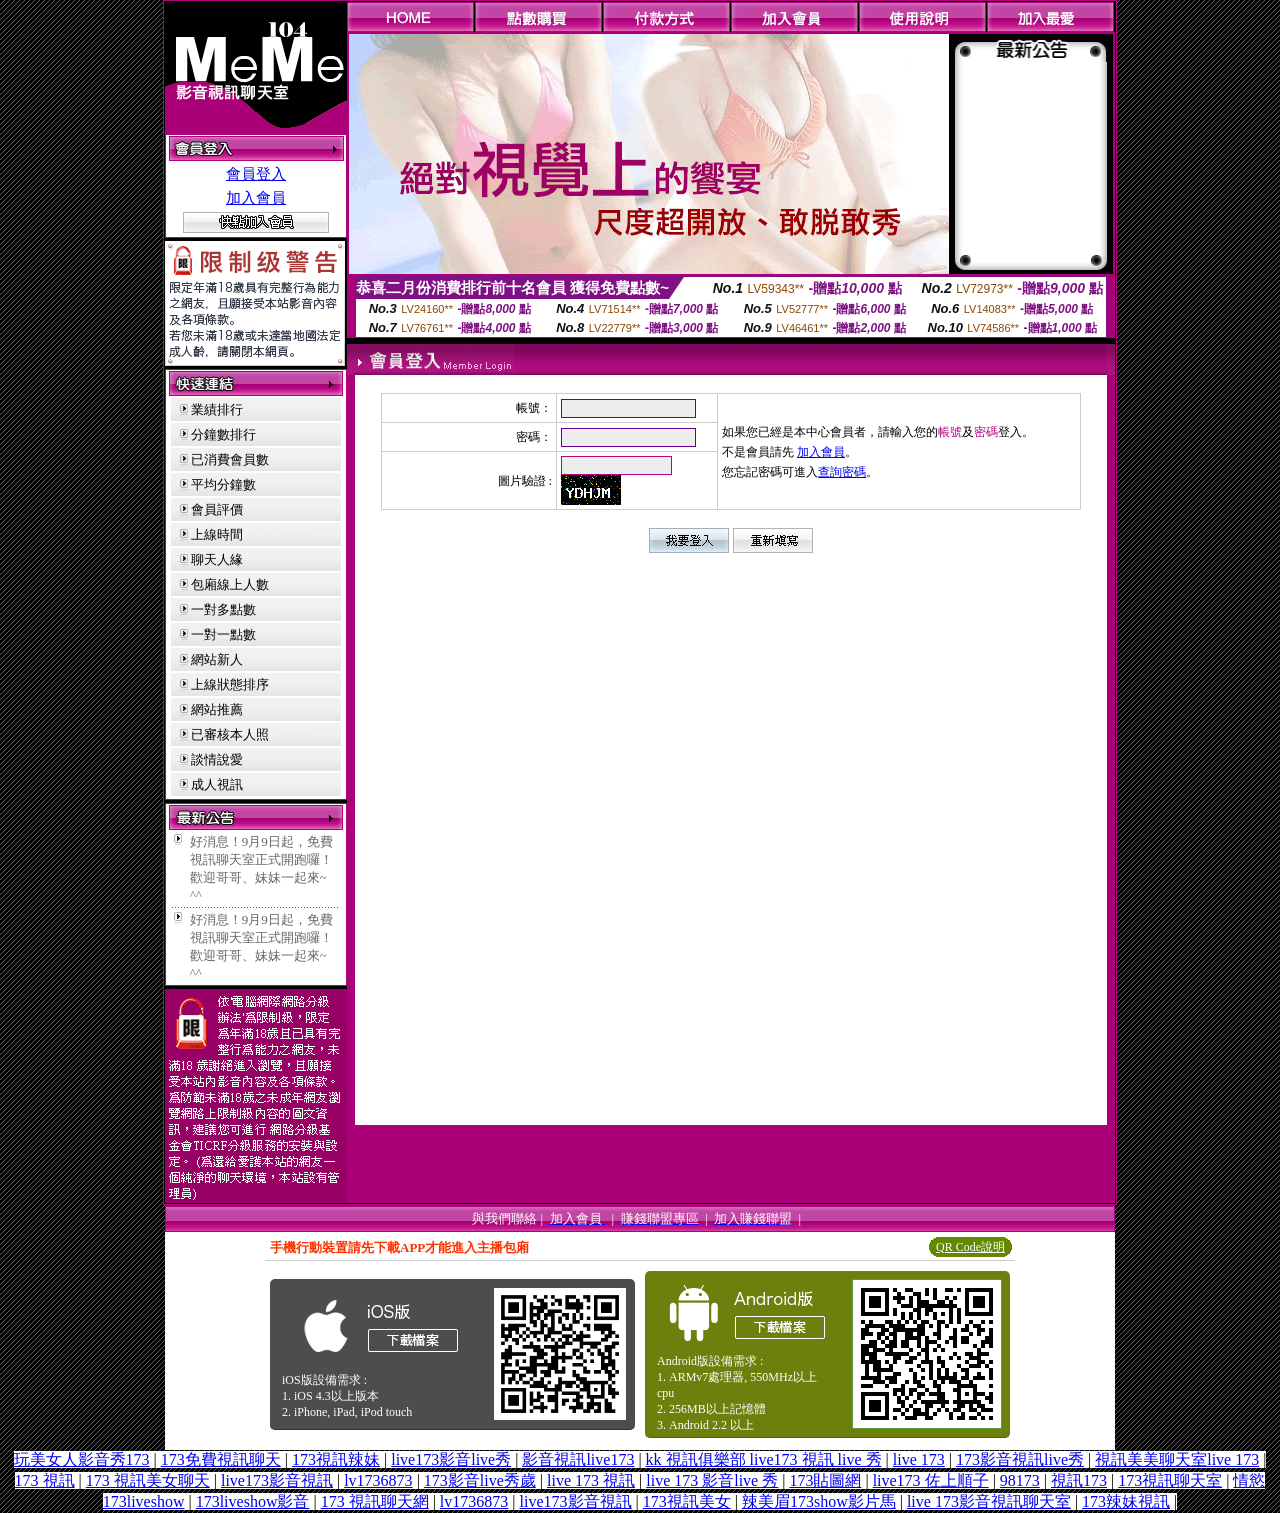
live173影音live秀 (451, 1459)
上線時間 (217, 534)
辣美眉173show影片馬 (819, 1501)
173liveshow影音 (253, 1501)
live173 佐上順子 (931, 1480)
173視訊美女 (687, 1501)
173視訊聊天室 (1170, 1480)
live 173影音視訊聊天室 (989, 1501)
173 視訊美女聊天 (148, 1480)
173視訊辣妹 (336, 1459)
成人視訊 (217, 784)
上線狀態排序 (230, 684)
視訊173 (1079, 1480)
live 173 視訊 (591, 1480)
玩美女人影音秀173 (82, 1459)
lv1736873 (378, 1480)
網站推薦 (217, 709)
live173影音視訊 (277, 1480)
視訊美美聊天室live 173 (1177, 1459)
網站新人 (217, 659)
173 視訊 (45, 1480)
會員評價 (217, 509)
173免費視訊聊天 (221, 1459)
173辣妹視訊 (1126, 1501)
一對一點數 (223, 634)
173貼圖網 (825, 1480)
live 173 (919, 1459)
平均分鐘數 (223, 484)
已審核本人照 (230, 734)
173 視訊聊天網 (375, 1501)
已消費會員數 (230, 459)
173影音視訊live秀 (1020, 1459)
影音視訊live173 (578, 1459)
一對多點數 (223, 609)
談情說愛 (217, 759)
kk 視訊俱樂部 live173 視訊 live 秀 (764, 1459)
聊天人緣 (217, 559)
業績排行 (217, 409)
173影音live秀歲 (480, 1480)
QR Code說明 (970, 1247)
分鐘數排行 (223, 434)
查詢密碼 (842, 472)
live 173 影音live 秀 (712, 1480)
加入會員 (256, 198)
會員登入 (256, 174)
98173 (1020, 1480)
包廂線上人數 (230, 584)
